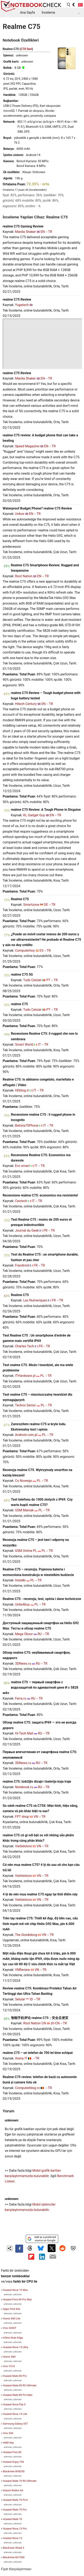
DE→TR (49, 905)
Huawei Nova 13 (12, 2538)
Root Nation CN (34, 2023)
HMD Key (8, 2442)
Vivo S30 (8, 2433)
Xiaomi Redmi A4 (13, 2490)
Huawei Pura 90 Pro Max (17, 2299)
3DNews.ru (23, 1663)
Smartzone (31, 905)
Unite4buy (22, 1604)
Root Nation (24, 576)
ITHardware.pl (25, 1376)
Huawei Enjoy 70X (13, 2461)
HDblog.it (22, 1090)
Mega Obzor (24, 1634)
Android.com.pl (26, 1435)
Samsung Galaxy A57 (15, 2423)
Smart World (24, 1044)
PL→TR (45, 1376)
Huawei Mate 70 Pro (15, 2509)
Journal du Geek (27, 1230)
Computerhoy (25, 950)
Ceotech (21, 1201)
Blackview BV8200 (14, 2471)
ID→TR (35, 1999)
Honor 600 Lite (11, 2318)
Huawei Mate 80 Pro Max (17, 2394)
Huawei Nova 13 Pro (15, 2528)
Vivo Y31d (9, 2366)
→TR (35, 2058)
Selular (20, 1999)
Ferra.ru (20, 1698)
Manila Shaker (25, 232)
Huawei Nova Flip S (14, 2404)
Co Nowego (23, 1481)
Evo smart (22, 1166)
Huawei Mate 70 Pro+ (15, 2499)
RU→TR (43, 1634)
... (79, 12)
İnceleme (48, 12)
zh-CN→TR (59, 2023)
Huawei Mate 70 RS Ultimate (19, 2480)
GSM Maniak (24, 1510)
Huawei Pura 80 (12, 2452)
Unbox (19, 514)
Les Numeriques (35, 1300)
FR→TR (49, 1230)
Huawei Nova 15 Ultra (15, 2347)
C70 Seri (26, 49)
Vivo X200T (9, 2328)
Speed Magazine (27, 446)
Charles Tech (24, 1346)
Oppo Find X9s (11, 2309)
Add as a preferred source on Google (41, 2239)
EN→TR (46, 232)
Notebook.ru (24, 1787)
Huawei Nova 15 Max (15, 2289)
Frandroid (22, 1265)
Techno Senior (25, 1405)
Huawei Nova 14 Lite (15, 2413)
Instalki (20, 1580)
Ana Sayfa (27, 12)
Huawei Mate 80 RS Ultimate (19, 2385)
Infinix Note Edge (13, 2337)
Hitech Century (26, 704)
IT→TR (43, 1044)
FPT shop (22, 1817)
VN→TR (39, 1817)
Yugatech (22, 305)
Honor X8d (9, 2356)
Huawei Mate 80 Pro (15, 2375)
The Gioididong (26, 1935)
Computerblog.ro (27, 2088)
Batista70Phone (26, 1125)
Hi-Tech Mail (24, 1733)
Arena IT (21, 2058)
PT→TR (52, 980)
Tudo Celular (32, 980)
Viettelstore (23, 1846)
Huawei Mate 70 (12, 2519)
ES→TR (45, 950)
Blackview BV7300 (14, 2557)
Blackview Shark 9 (13, 2547)
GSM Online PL (26, 1551)
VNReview (22, 1970)
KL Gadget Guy (34, 815)
